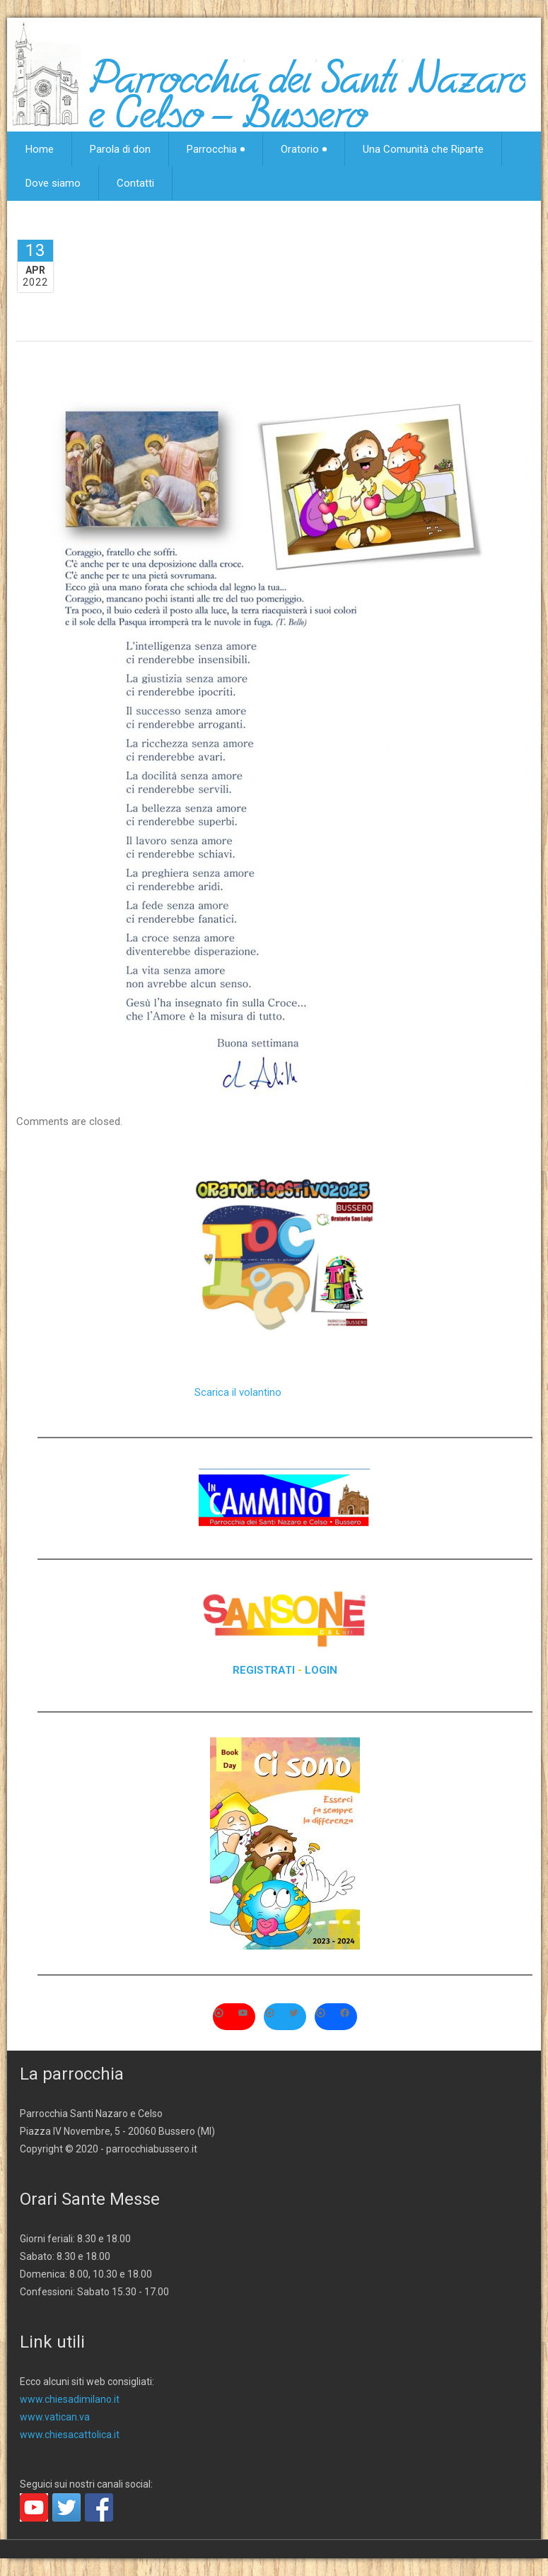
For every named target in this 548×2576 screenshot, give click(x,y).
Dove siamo (53, 183)
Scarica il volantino (237, 1392)
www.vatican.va (55, 2417)
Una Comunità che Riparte (423, 149)
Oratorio (304, 149)
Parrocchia (216, 149)
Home (39, 149)
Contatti (135, 183)
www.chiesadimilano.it (69, 2399)
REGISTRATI (264, 1670)
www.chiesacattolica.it (69, 2434)
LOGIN (321, 1670)
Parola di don (120, 149)
